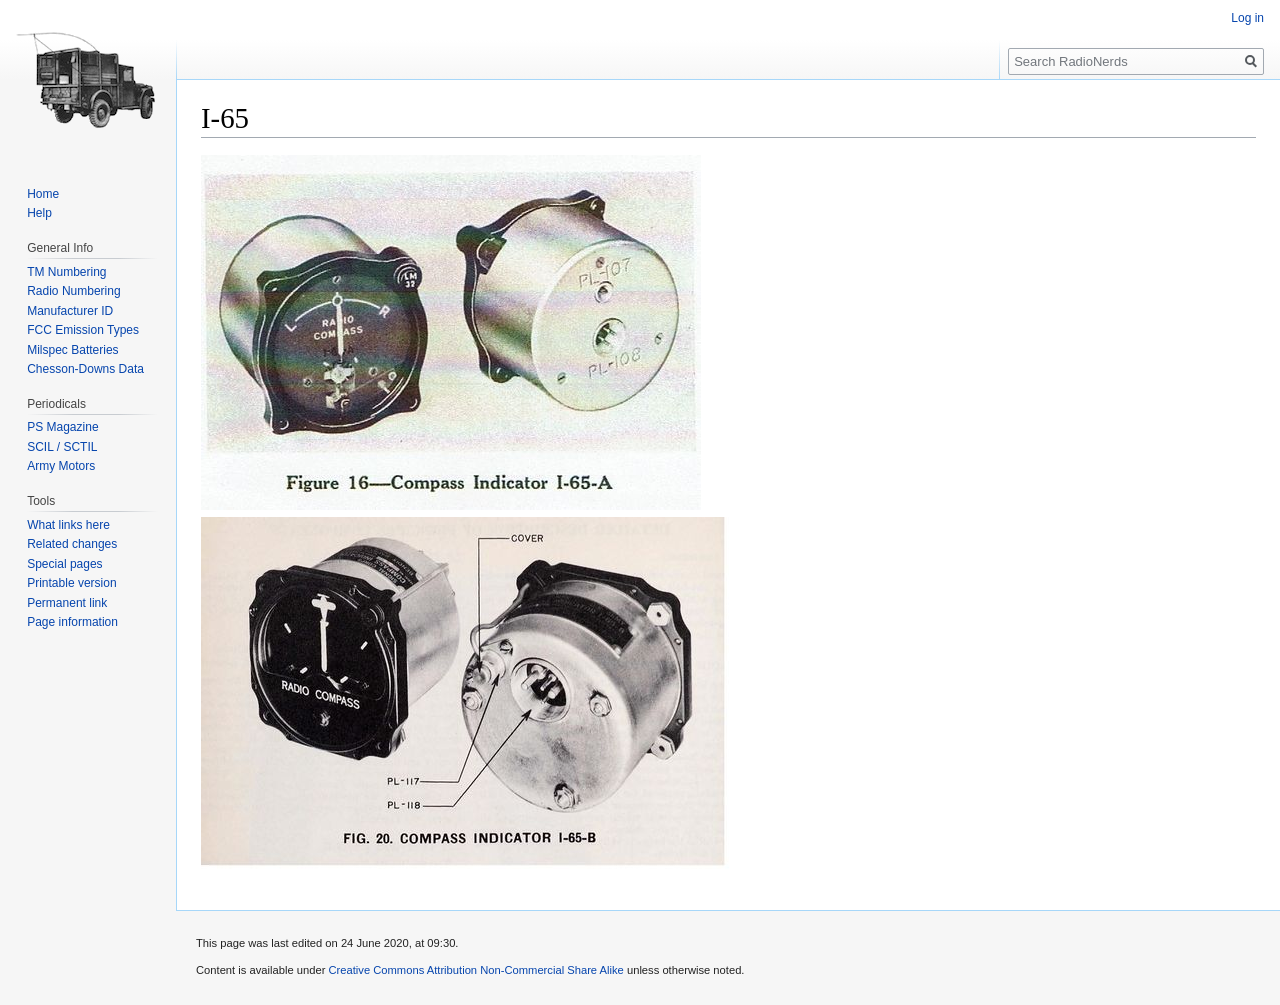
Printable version (71, 583)
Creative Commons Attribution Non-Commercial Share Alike (475, 970)
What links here (68, 525)
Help (39, 213)
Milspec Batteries (72, 350)
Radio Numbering (73, 291)
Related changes (72, 544)
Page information (72, 622)
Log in (1247, 18)
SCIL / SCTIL (62, 447)
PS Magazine (62, 427)
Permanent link (67, 603)
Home (43, 194)
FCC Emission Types (83, 330)
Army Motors (61, 466)
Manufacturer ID (70, 311)
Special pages (64, 564)
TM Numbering (66, 272)
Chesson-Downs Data (85, 369)
